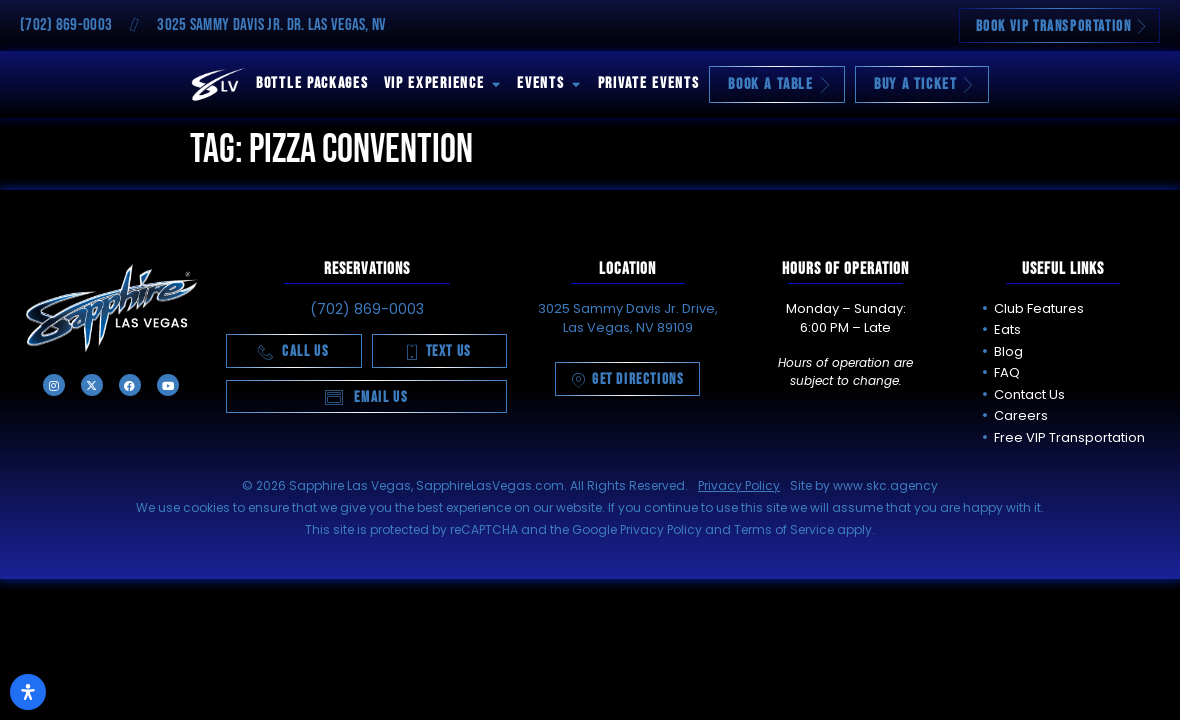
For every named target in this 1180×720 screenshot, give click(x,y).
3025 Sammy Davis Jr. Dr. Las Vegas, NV (271, 25)
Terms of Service (784, 529)
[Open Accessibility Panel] (28, 692)
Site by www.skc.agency (864, 485)
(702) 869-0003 (66, 25)
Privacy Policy (739, 485)
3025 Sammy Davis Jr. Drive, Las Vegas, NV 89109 (628, 318)
